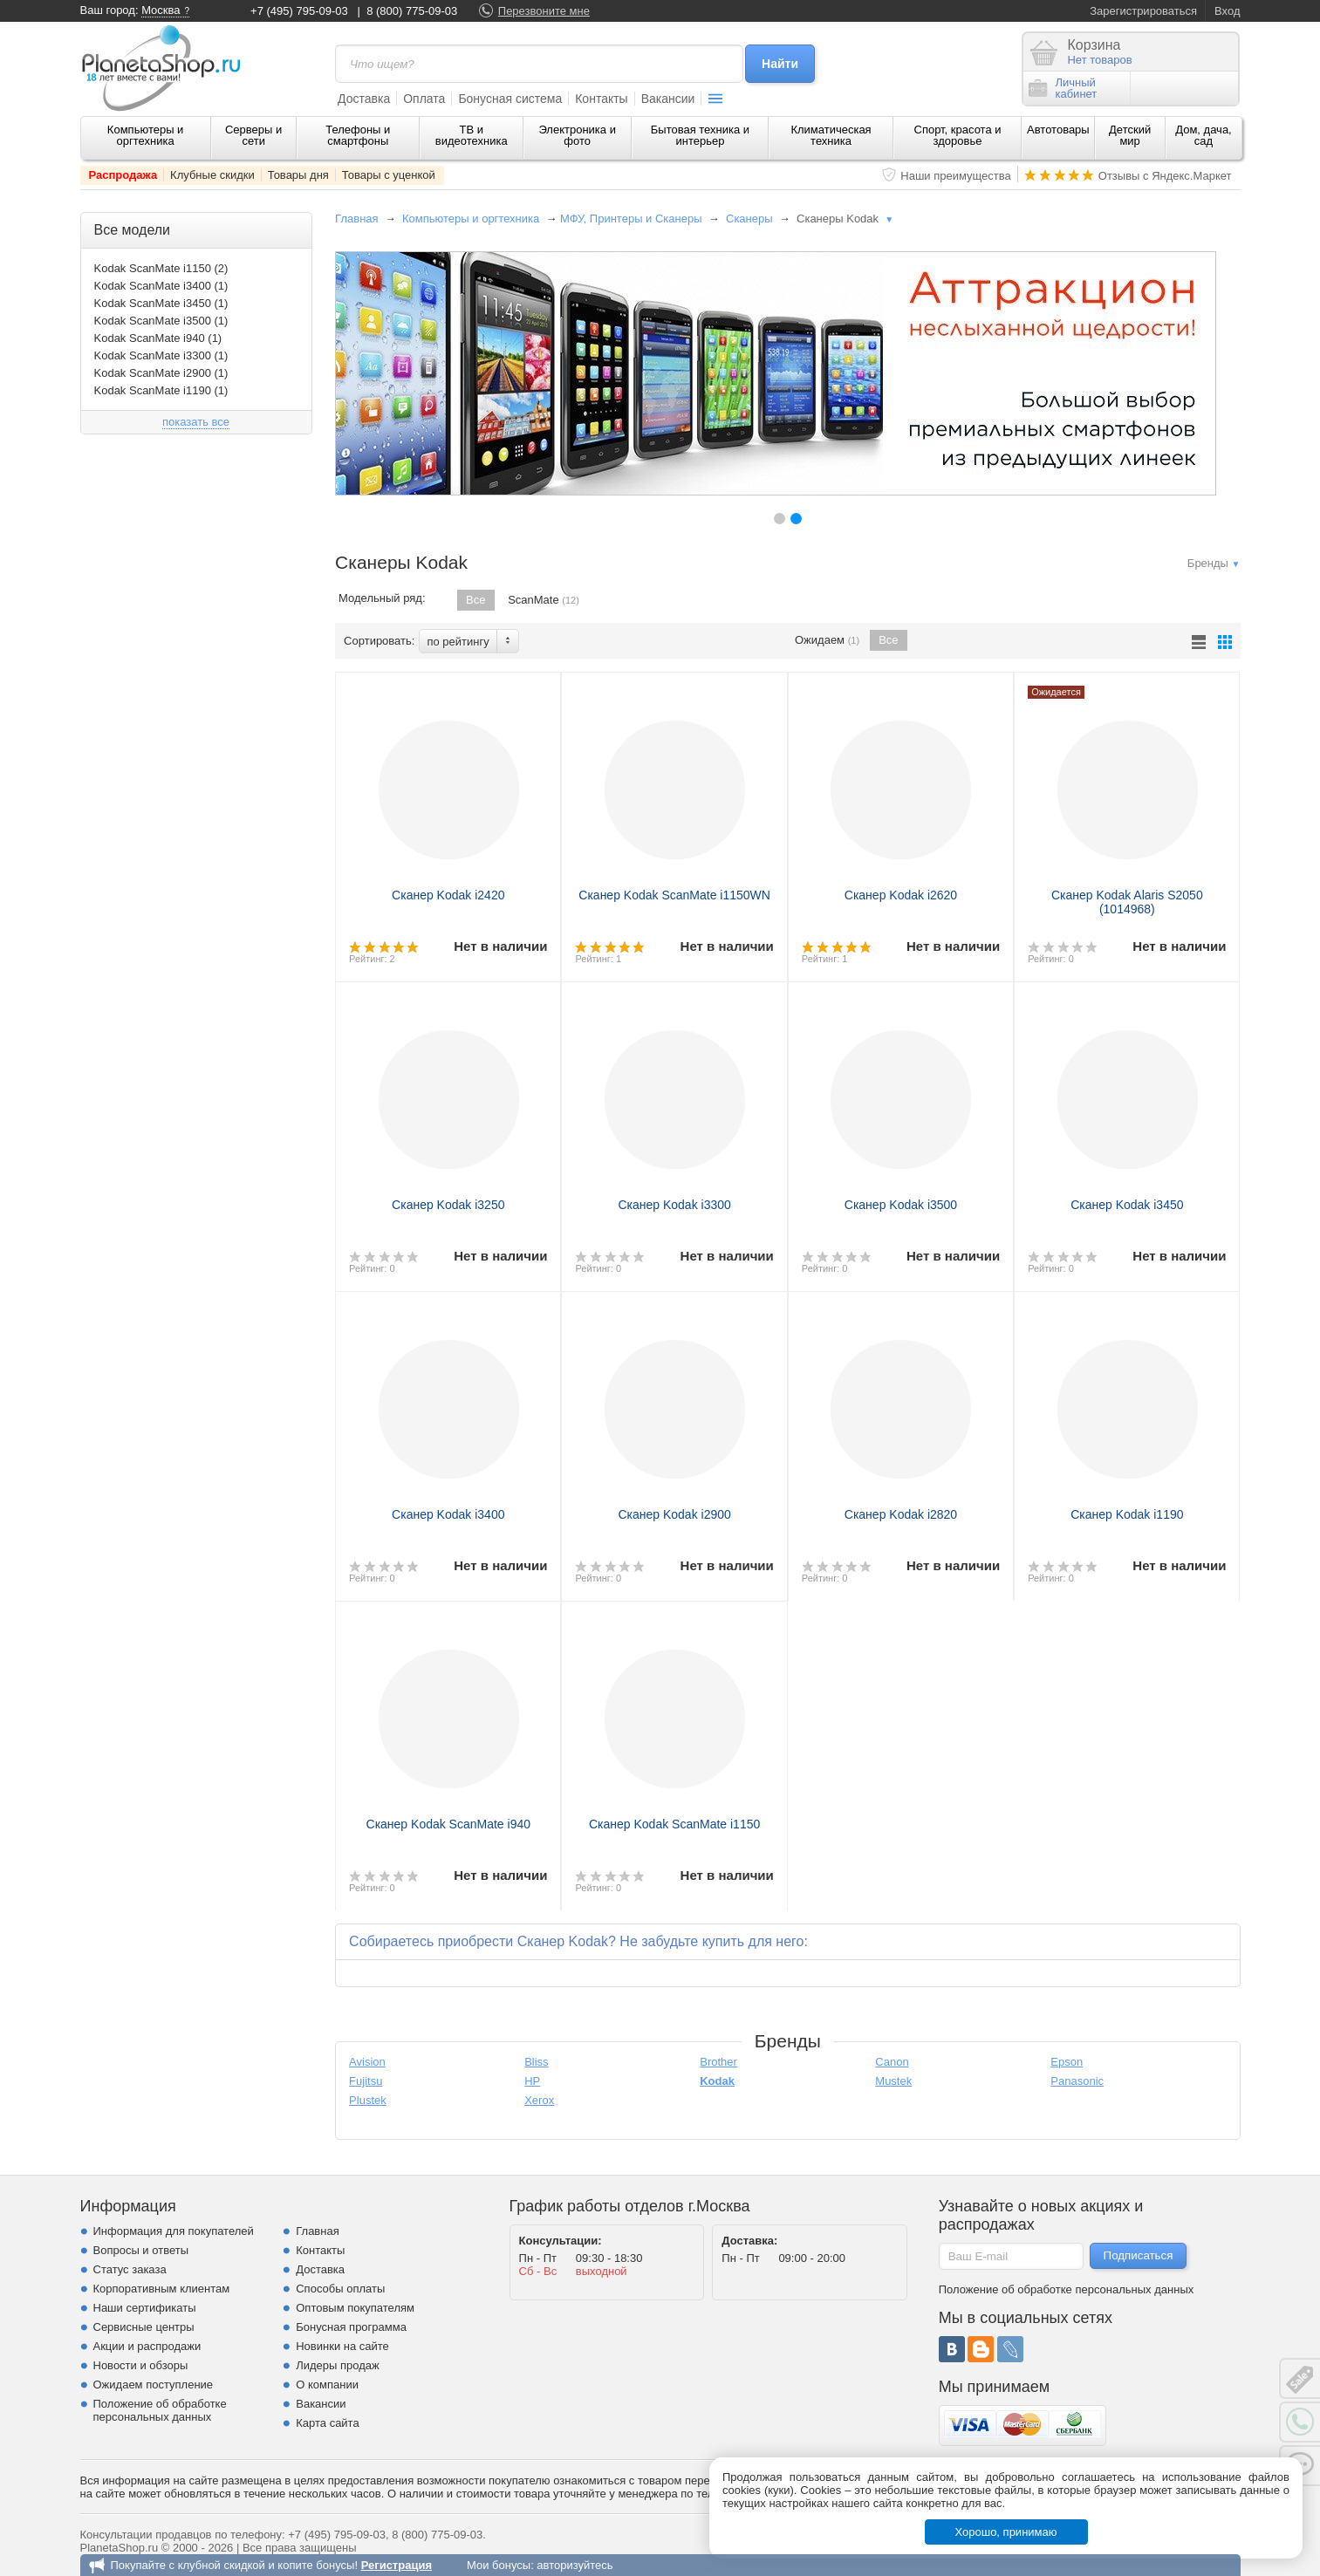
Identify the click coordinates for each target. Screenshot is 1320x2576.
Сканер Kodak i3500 (901, 1205)
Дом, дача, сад (1203, 135)
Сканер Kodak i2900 (674, 1514)
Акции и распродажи (147, 2346)
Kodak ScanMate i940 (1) (158, 338)
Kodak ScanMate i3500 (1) (161, 320)
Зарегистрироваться (1143, 10)
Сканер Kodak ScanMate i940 (448, 1824)
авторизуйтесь (574, 2565)
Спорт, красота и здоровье (958, 135)
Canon (891, 2061)
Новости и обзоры (140, 2365)
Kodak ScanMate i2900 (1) (161, 372)
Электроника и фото (577, 135)
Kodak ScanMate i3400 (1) (161, 285)
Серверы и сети (253, 135)
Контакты (601, 99)
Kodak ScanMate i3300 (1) (161, 355)
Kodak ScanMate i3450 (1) (161, 303)
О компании (327, 2384)
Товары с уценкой (388, 174)
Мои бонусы (498, 2565)
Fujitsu (365, 2080)
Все (475, 599)
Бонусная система (510, 99)
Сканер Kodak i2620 (901, 895)
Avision (367, 2061)
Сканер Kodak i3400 (448, 1514)
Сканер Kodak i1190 (1126, 1514)
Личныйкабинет (1063, 88)
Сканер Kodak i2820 (901, 1514)
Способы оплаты (340, 2288)
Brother (718, 2061)
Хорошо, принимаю (1006, 2531)
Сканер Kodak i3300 (674, 1205)
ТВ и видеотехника (471, 135)
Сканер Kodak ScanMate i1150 (674, 1824)
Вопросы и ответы (140, 2250)
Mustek (893, 2080)
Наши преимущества (955, 175)
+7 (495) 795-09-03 (299, 10)
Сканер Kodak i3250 (448, 1205)
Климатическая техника (830, 135)
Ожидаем (827, 640)
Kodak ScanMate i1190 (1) (161, 390)
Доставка (364, 99)
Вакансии (668, 99)
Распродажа (123, 174)
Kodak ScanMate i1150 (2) (161, 268)
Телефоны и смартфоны (357, 135)
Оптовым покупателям (355, 2307)
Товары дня (298, 174)
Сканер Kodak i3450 (1126, 1205)
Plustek (367, 2100)
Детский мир (1130, 135)
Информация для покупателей (173, 2231)
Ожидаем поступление (153, 2384)
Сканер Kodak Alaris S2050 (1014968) (1127, 902)
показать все (195, 421)
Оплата (424, 99)
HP (532, 2080)
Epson (1066, 2061)
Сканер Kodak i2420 (448, 895)
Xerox (539, 2100)
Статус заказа (130, 2269)
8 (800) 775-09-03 (411, 10)
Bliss (536, 2061)
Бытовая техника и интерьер (700, 135)
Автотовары (1058, 129)
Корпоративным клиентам (161, 2288)
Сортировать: (379, 640)
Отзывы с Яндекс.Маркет (1165, 175)
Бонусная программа (351, 2326)
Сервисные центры (144, 2326)
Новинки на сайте (342, 2346)
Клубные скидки (212, 174)
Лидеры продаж (338, 2365)
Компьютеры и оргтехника (145, 135)
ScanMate (543, 600)
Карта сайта (327, 2422)
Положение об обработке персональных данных (160, 2410)
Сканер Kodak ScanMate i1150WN (674, 895)
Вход (1227, 10)
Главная (356, 218)
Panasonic (1077, 2080)
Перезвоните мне (544, 10)
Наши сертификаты (144, 2307)
